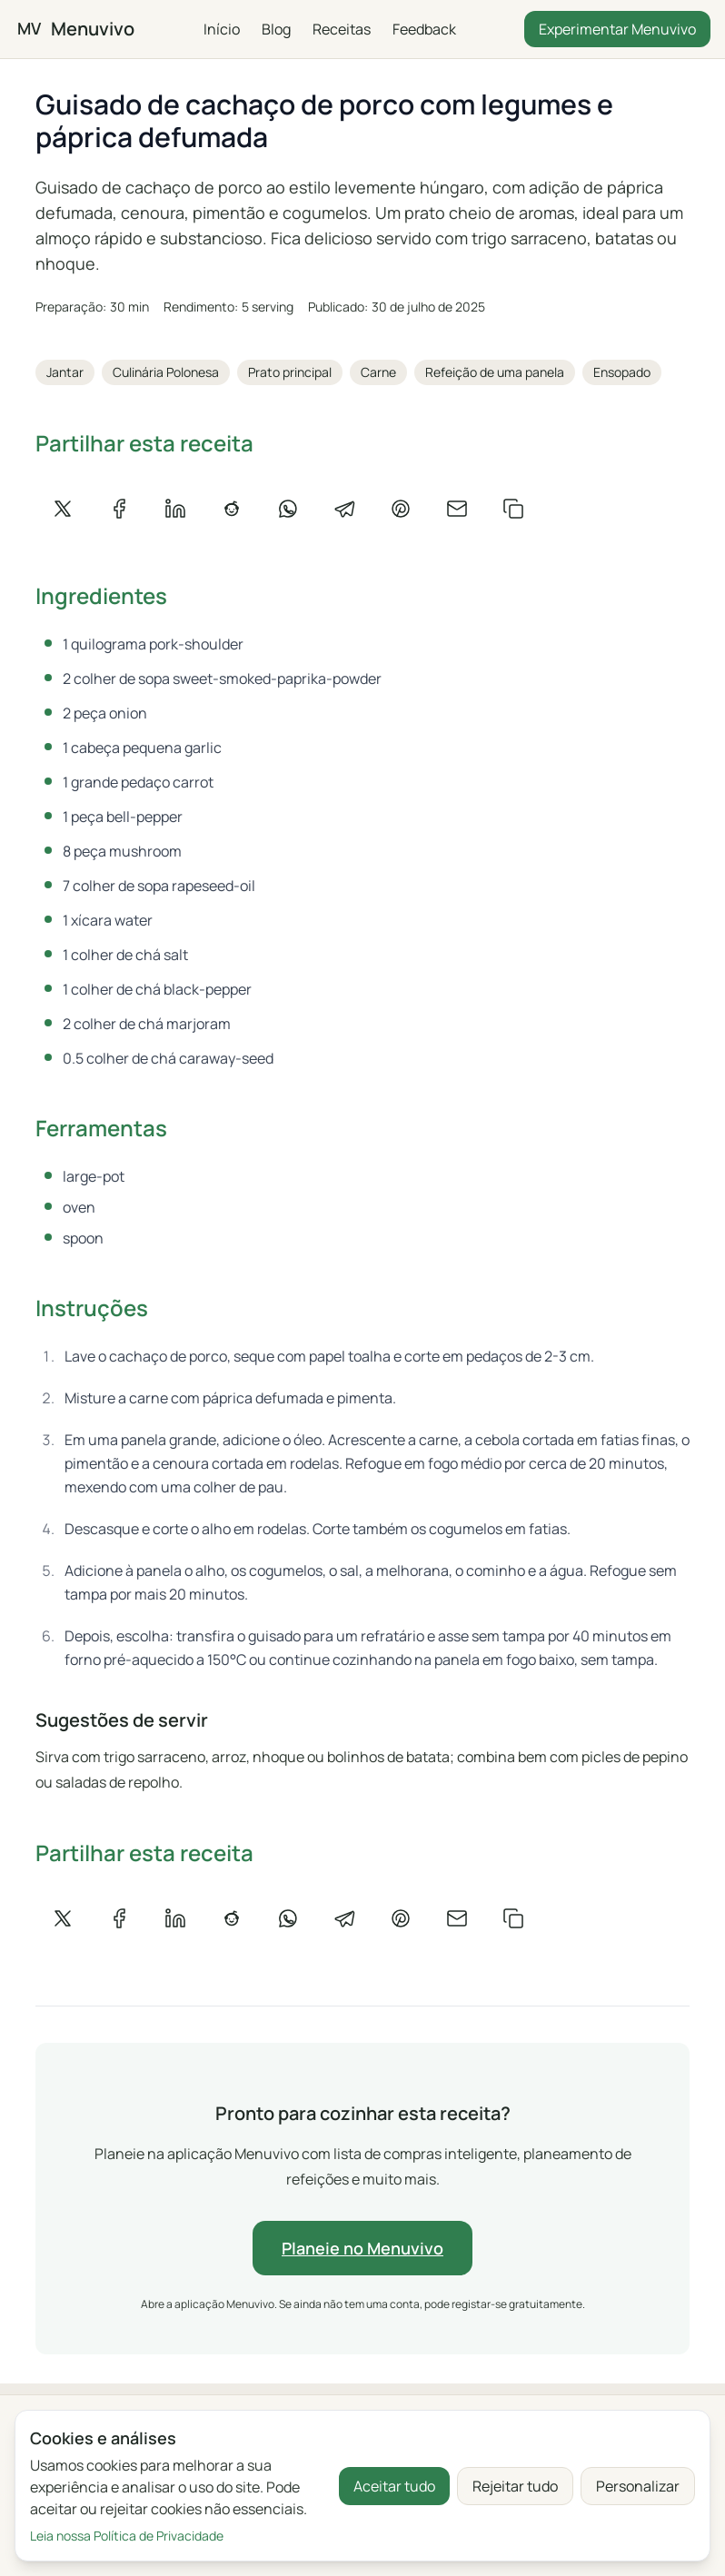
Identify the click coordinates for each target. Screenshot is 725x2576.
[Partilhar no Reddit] (231, 508)
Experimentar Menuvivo (617, 29)
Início (221, 29)
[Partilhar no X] (62, 508)
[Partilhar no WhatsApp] (288, 508)
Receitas (341, 29)
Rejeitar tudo (515, 2486)
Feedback (423, 29)
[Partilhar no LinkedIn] (175, 508)
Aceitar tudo (394, 2486)
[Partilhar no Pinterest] (400, 508)
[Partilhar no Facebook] (119, 508)
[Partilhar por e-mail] (457, 508)
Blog (275, 29)
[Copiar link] (513, 508)
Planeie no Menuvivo (362, 2248)
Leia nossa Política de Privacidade (126, 2535)
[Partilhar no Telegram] (344, 508)
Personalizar (638, 2486)
